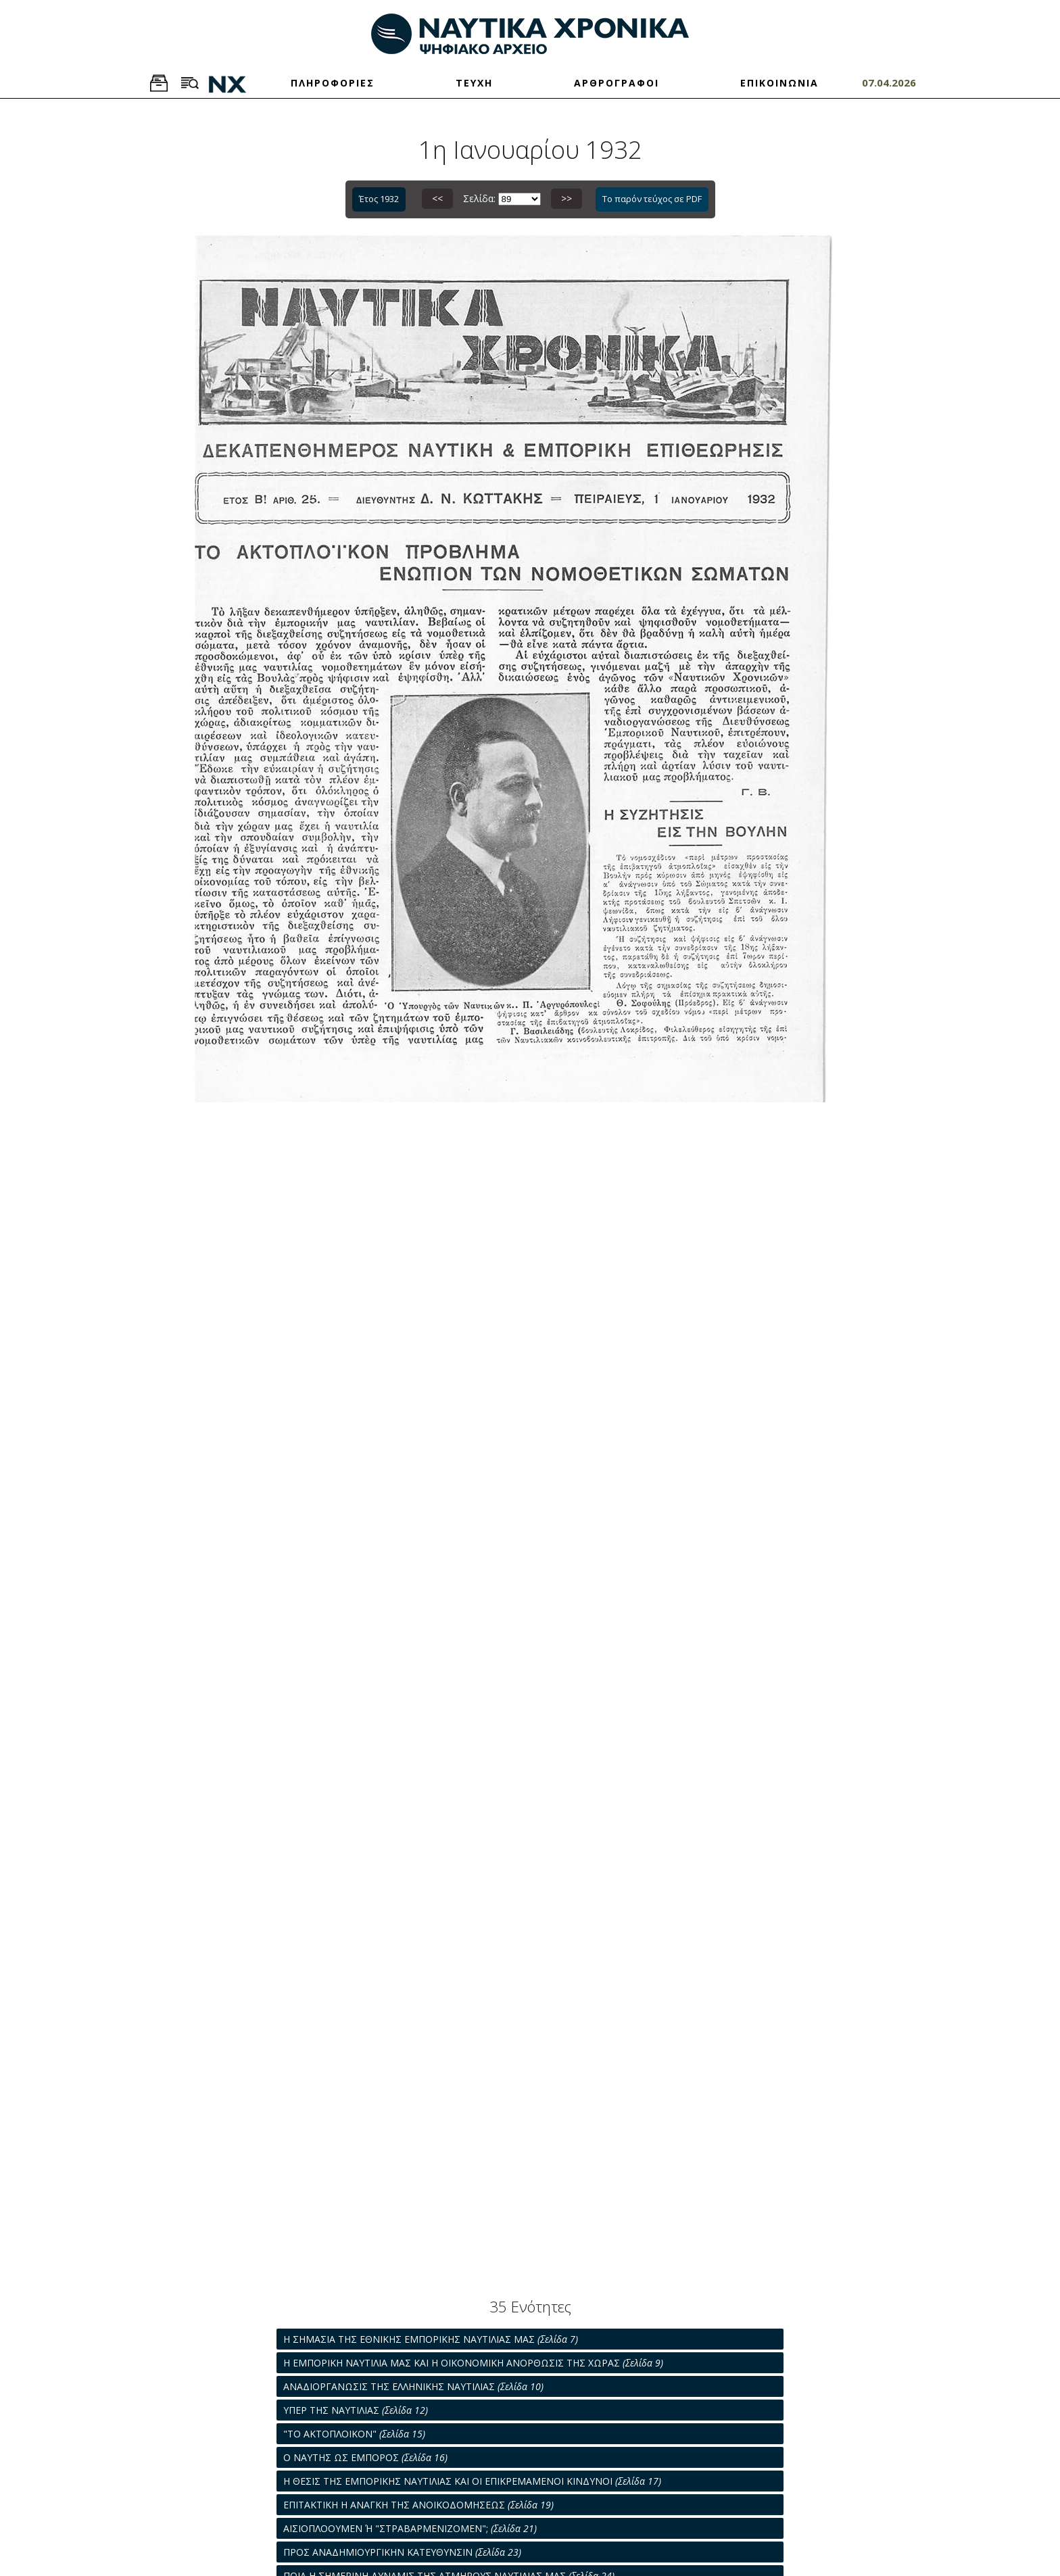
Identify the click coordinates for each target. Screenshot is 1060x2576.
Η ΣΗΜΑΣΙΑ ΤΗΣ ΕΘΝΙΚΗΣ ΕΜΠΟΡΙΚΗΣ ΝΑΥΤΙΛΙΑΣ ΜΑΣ (430, 2339)
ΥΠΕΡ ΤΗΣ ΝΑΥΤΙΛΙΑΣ (355, 2410)
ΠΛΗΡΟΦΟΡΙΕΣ (333, 82)
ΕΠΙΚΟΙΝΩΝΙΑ (779, 82)
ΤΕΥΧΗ (474, 82)
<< (437, 198)
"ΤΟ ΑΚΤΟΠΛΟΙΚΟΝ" (354, 2433)
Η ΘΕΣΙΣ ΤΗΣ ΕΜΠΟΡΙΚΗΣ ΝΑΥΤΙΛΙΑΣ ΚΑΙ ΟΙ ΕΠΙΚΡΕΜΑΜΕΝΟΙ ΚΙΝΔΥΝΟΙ (472, 2481)
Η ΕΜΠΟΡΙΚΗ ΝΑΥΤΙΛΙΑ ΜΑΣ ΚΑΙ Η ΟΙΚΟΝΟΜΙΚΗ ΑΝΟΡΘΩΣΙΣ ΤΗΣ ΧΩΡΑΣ (473, 2362)
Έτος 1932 (379, 199)
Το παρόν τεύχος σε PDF (652, 199)
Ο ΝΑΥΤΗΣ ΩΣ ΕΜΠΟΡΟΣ (365, 2457)
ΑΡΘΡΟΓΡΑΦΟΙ (616, 82)
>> (566, 198)
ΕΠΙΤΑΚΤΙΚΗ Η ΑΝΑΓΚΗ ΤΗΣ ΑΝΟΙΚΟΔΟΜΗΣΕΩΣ (418, 2504)
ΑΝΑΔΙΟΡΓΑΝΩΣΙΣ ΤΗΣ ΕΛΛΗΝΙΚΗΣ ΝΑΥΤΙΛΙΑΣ (413, 2386)
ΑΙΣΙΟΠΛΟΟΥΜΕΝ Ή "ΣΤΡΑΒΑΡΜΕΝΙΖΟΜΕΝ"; (410, 2528)
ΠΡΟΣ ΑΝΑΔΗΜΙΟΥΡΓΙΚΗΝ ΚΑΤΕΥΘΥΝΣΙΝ (402, 2552)
